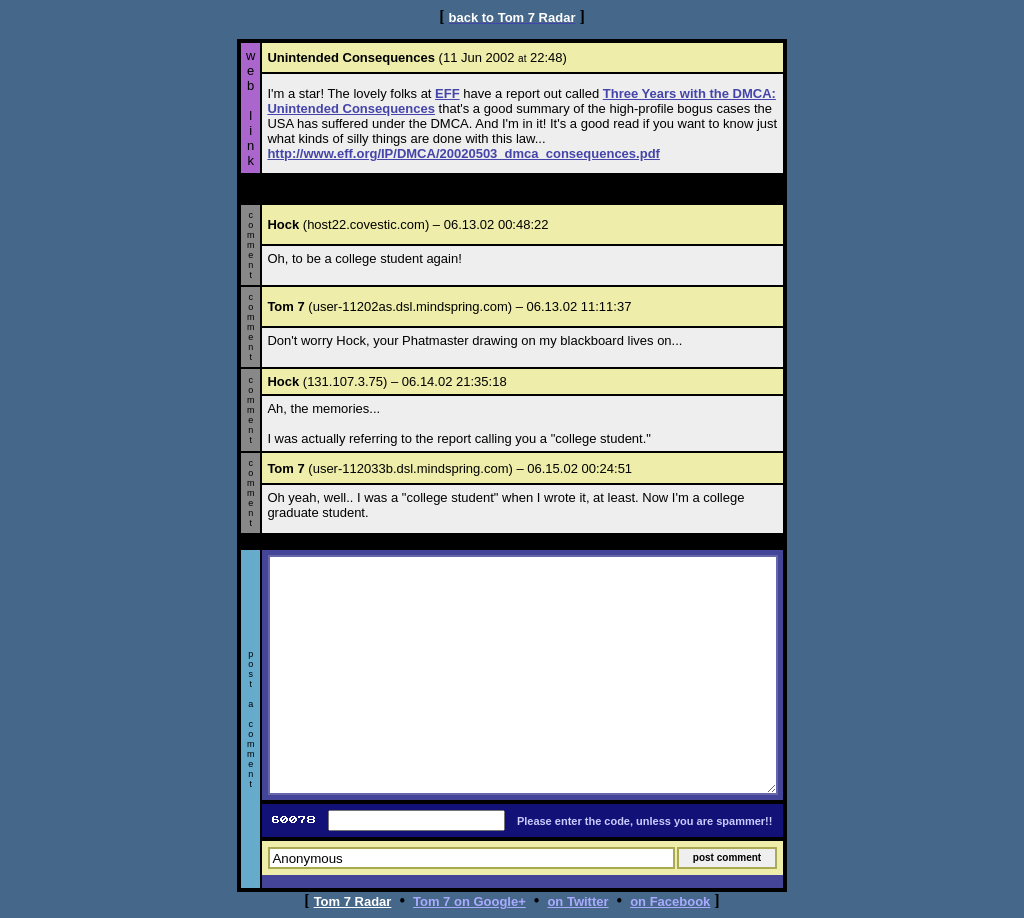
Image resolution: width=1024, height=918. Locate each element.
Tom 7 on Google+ (469, 901)
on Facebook (670, 901)
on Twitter (577, 901)
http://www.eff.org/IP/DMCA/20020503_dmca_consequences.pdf (463, 153)
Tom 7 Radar (353, 901)
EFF (447, 93)
